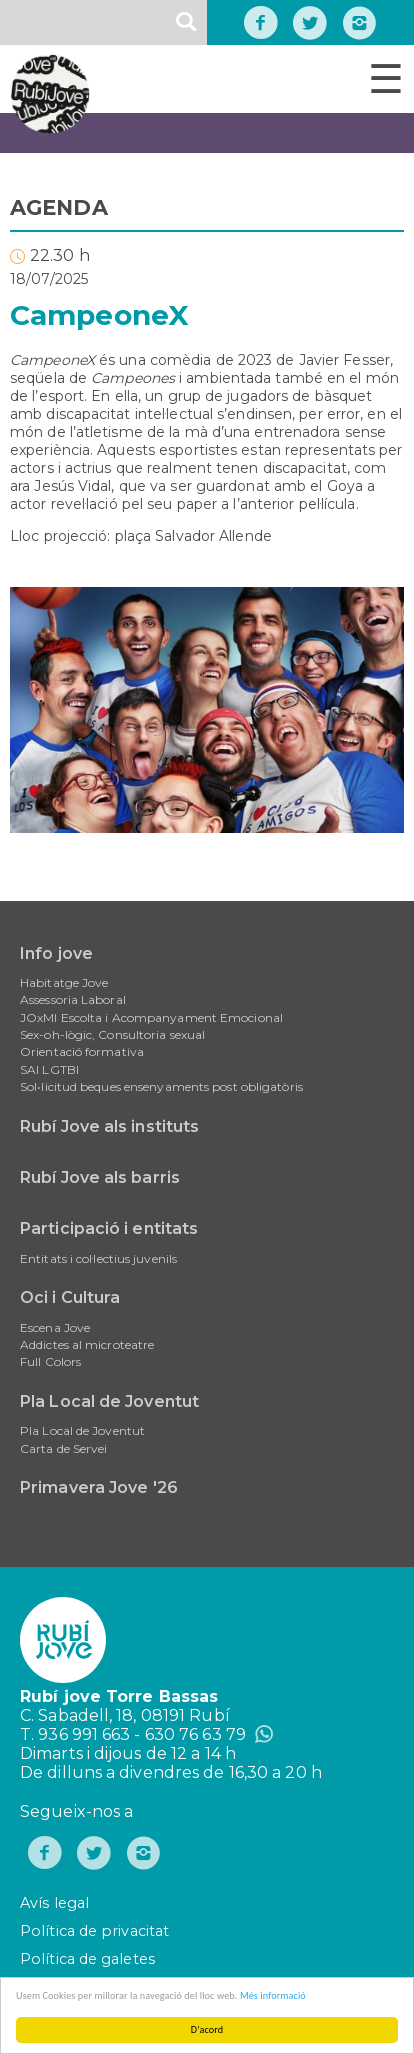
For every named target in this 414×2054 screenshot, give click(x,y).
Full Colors (50, 1361)
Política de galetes (87, 1959)
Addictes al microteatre (87, 1344)
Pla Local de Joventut (109, 1401)
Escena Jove (55, 1327)
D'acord (208, 2029)
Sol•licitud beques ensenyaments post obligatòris (161, 1086)
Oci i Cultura (70, 1297)
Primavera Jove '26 (99, 1487)
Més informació (275, 1995)
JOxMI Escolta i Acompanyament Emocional (151, 1017)
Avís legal (54, 1903)
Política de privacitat (94, 1931)
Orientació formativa (82, 1051)
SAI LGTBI (49, 1069)
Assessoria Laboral (73, 999)
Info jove (56, 953)
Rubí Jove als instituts (109, 1126)
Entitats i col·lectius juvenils (98, 1258)
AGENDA (59, 207)
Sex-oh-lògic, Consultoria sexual (112, 1034)
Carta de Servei (64, 1448)
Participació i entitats (109, 1228)
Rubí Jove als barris (100, 1177)
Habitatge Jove (64, 982)
